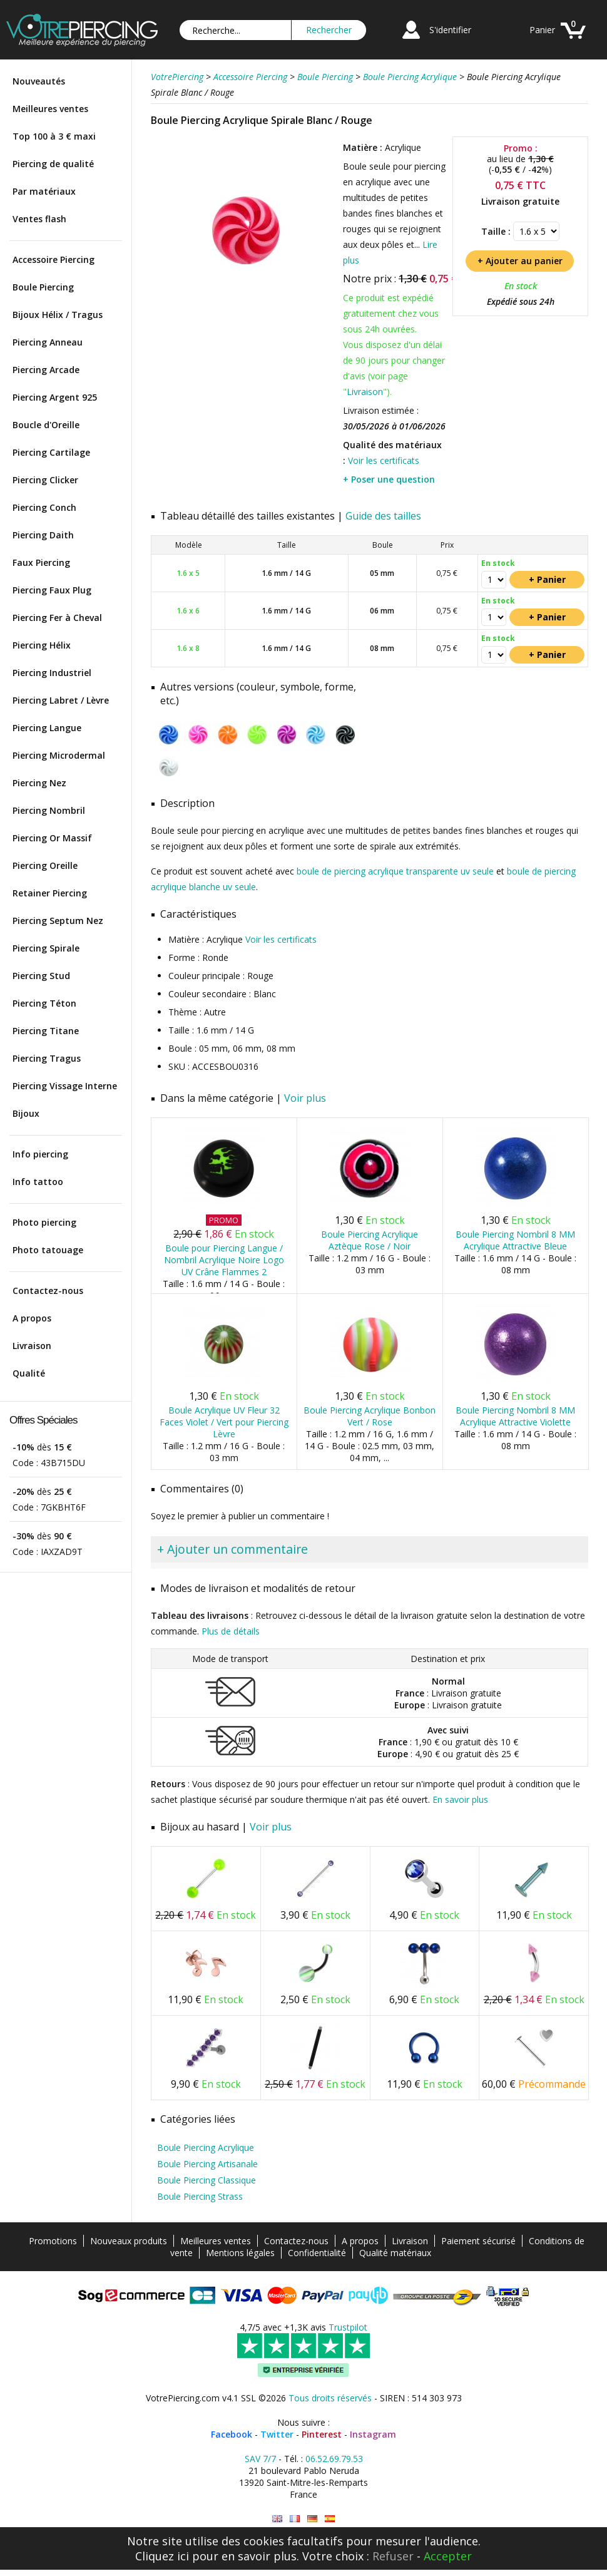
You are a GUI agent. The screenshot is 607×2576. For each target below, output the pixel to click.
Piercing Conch (44, 507)
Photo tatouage (48, 1250)
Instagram (373, 2434)
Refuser (393, 2555)
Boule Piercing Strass (200, 2196)
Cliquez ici (162, 2555)
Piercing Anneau (48, 342)
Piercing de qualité (53, 164)
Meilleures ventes (50, 109)
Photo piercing (44, 1222)
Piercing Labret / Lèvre (61, 700)
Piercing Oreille (45, 865)
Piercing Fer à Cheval (57, 617)
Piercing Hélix (42, 645)
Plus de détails (230, 1631)
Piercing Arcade (46, 370)
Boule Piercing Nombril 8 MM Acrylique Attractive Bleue (515, 1240)
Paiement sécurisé (478, 2241)
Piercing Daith (43, 535)
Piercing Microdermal (59, 755)
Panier (542, 30)
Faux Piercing (41, 562)
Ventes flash (39, 219)
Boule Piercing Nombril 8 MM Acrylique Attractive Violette (515, 1416)
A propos (32, 1318)
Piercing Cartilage (51, 452)
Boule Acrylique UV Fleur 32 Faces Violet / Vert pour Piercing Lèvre (224, 1422)
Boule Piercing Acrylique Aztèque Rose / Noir (369, 1240)
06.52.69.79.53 (334, 2459)
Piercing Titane (46, 1031)
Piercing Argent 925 (55, 397)
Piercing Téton (44, 1003)
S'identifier (450, 30)
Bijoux (26, 1113)
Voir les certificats (383, 460)
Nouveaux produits (128, 2241)
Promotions (53, 2241)
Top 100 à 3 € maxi (54, 136)
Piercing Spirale (46, 948)
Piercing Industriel (52, 673)
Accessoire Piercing (53, 259)
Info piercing (40, 1154)
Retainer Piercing (50, 893)
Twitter (276, 2434)
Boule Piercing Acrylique (205, 2147)
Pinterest (322, 2434)
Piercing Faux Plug (52, 590)
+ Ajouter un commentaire (232, 1549)
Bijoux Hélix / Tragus (58, 315)
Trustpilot (348, 2327)
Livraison (32, 1346)
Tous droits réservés (330, 2398)
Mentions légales (240, 2253)
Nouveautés (39, 81)
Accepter (448, 2555)
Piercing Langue (47, 728)
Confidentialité (317, 2253)
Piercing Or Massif (52, 838)
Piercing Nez (39, 783)
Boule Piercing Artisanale (207, 2164)
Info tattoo (38, 1182)
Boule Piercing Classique (206, 2180)
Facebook (231, 2434)
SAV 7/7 (260, 2459)
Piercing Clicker (45, 480)
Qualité (29, 1373)
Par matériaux (44, 191)
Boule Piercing (43, 287)
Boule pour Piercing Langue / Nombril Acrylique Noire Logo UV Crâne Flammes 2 (224, 1260)
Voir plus (305, 1098)
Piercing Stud (41, 976)
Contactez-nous (48, 1290)
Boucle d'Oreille (46, 425)
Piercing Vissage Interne (65, 1086)
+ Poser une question (389, 479)
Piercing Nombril (49, 810)
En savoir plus (460, 1799)
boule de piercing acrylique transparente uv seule (395, 871)
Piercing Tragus (47, 1058)
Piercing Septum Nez (58, 920)
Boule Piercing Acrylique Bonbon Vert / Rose (370, 1416)
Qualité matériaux (395, 2253)
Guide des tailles (383, 516)
